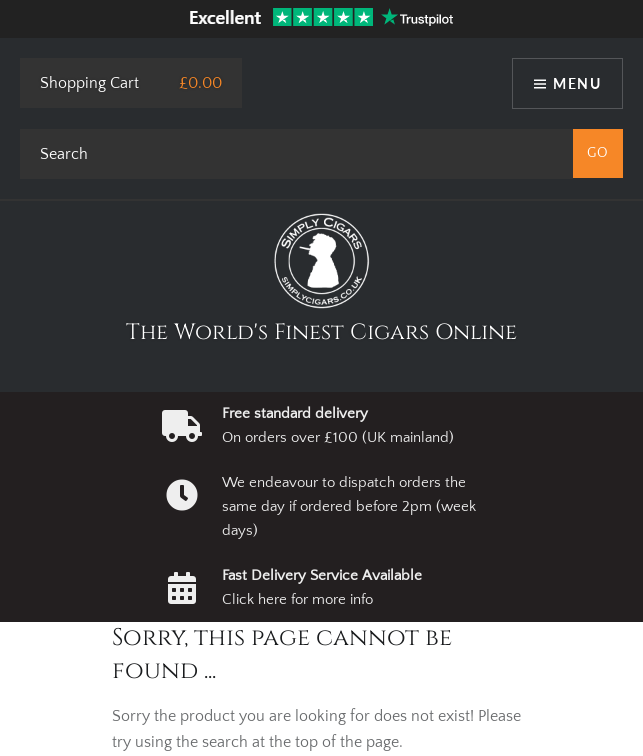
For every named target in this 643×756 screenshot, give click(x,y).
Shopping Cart (89, 83)
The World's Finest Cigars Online (321, 332)
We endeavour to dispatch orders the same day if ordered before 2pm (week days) (349, 507)
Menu (577, 83)
